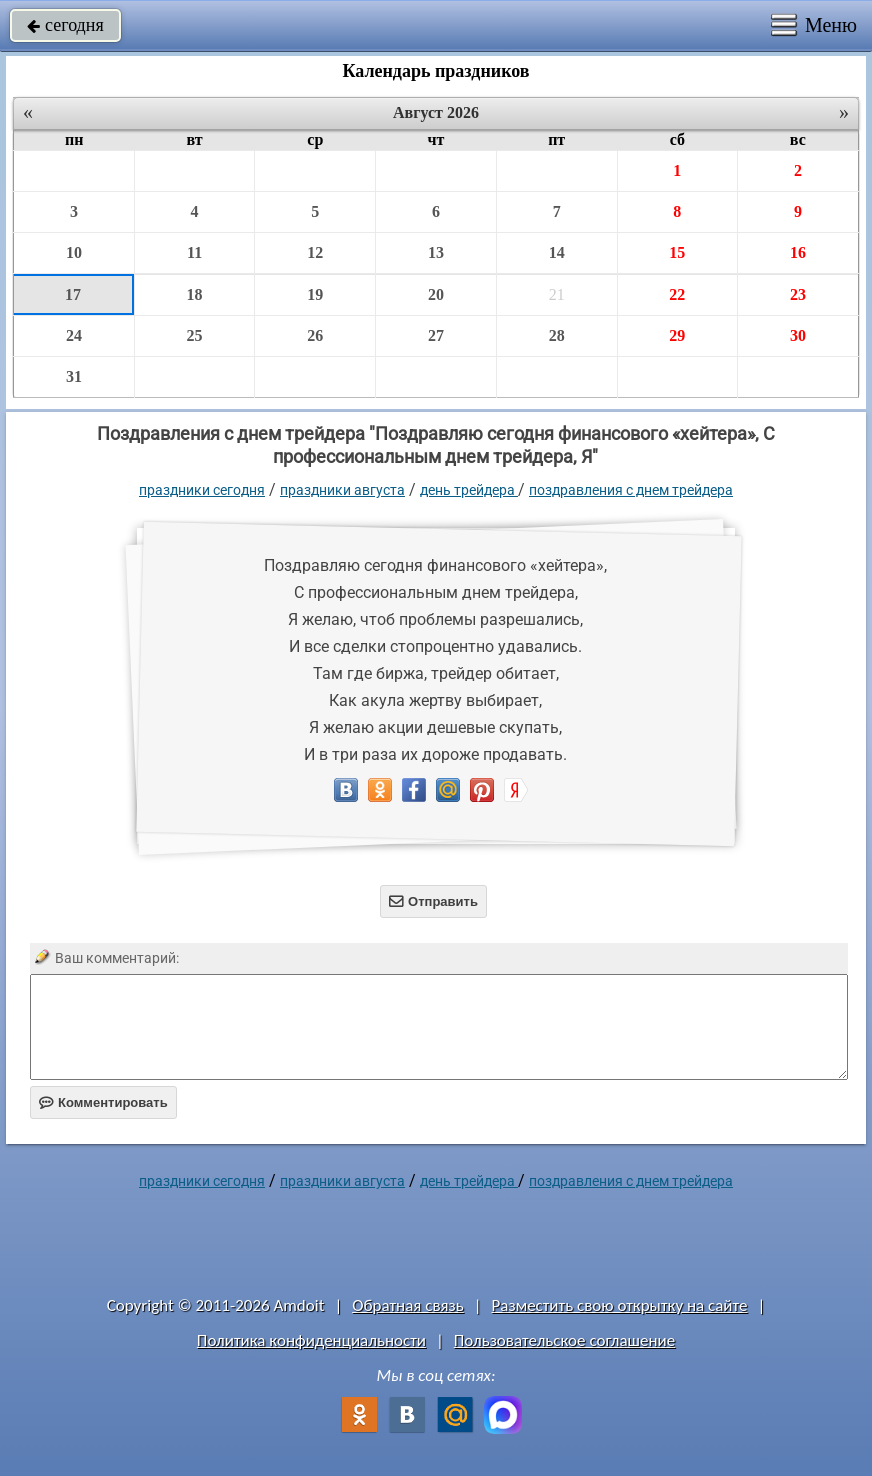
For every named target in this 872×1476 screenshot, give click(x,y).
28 (557, 335)
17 (73, 294)
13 (436, 252)
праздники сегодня (202, 490)
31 (74, 376)
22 (677, 294)
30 (798, 335)
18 (195, 294)
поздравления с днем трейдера (631, 490)
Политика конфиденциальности (311, 1340)
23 (798, 294)
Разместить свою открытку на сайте (620, 1305)
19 (315, 294)
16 (798, 252)
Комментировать (103, 1102)
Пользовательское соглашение (564, 1340)
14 (557, 252)
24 (74, 335)
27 (436, 335)
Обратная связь (408, 1305)
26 (315, 335)
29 (677, 335)
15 (677, 252)
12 (315, 252)
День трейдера (469, 490)
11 (194, 252)
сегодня (65, 25)
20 (436, 294)
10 (74, 252)
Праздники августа (342, 490)
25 (195, 335)
